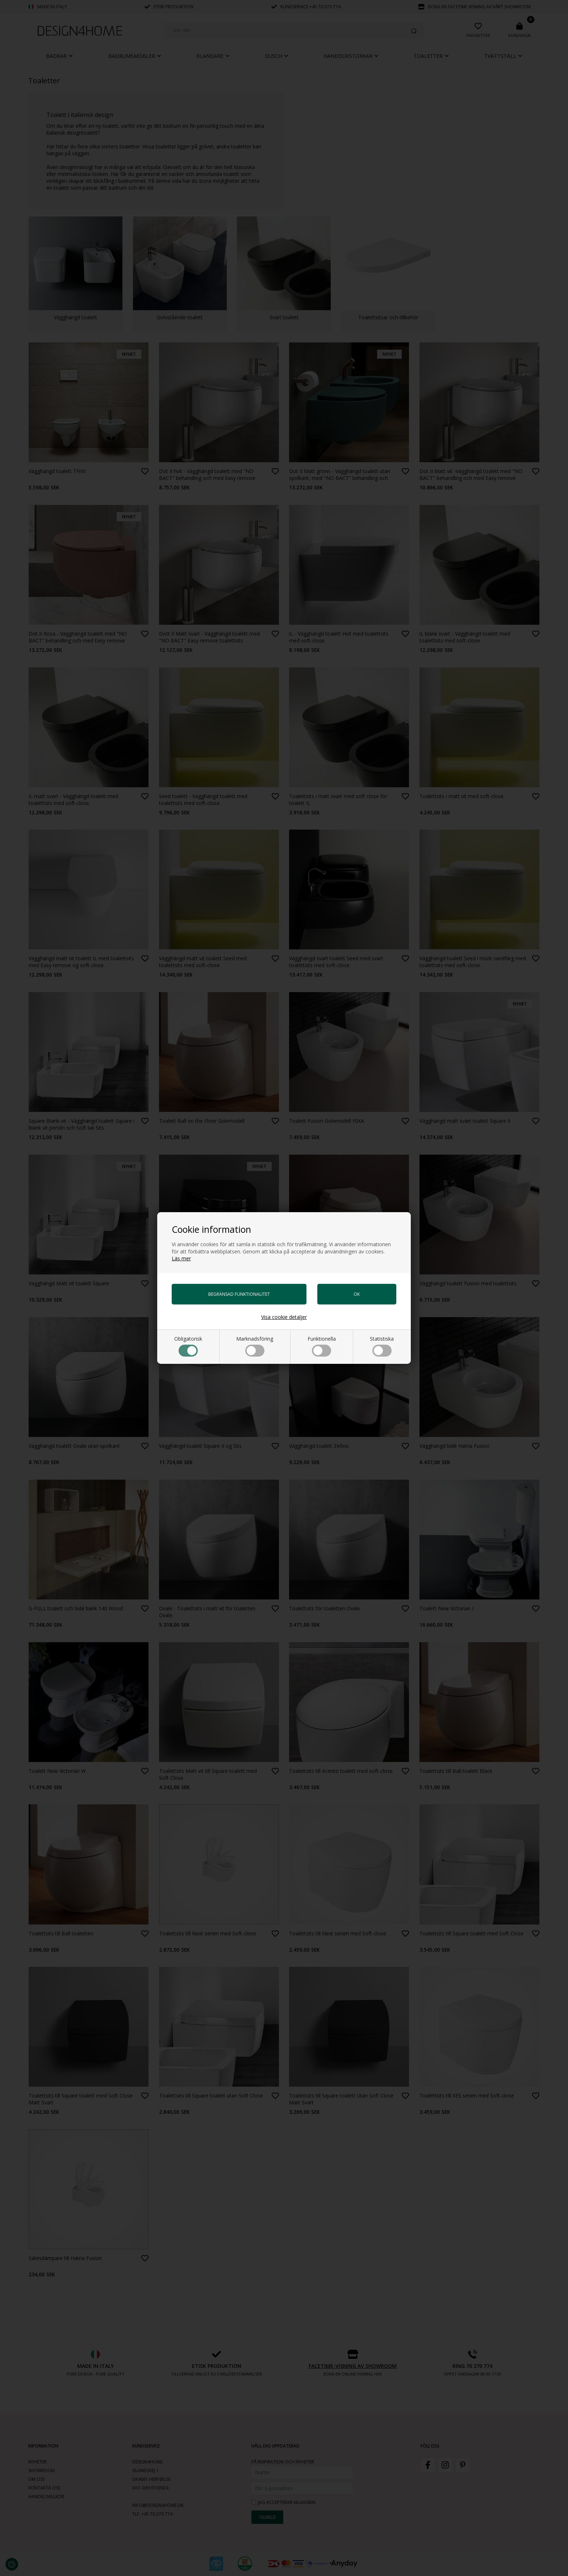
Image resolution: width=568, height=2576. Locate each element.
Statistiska (382, 1346)
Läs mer (181, 1258)
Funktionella (322, 1346)
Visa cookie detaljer (284, 1317)
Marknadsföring (254, 1346)
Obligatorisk (188, 1346)
